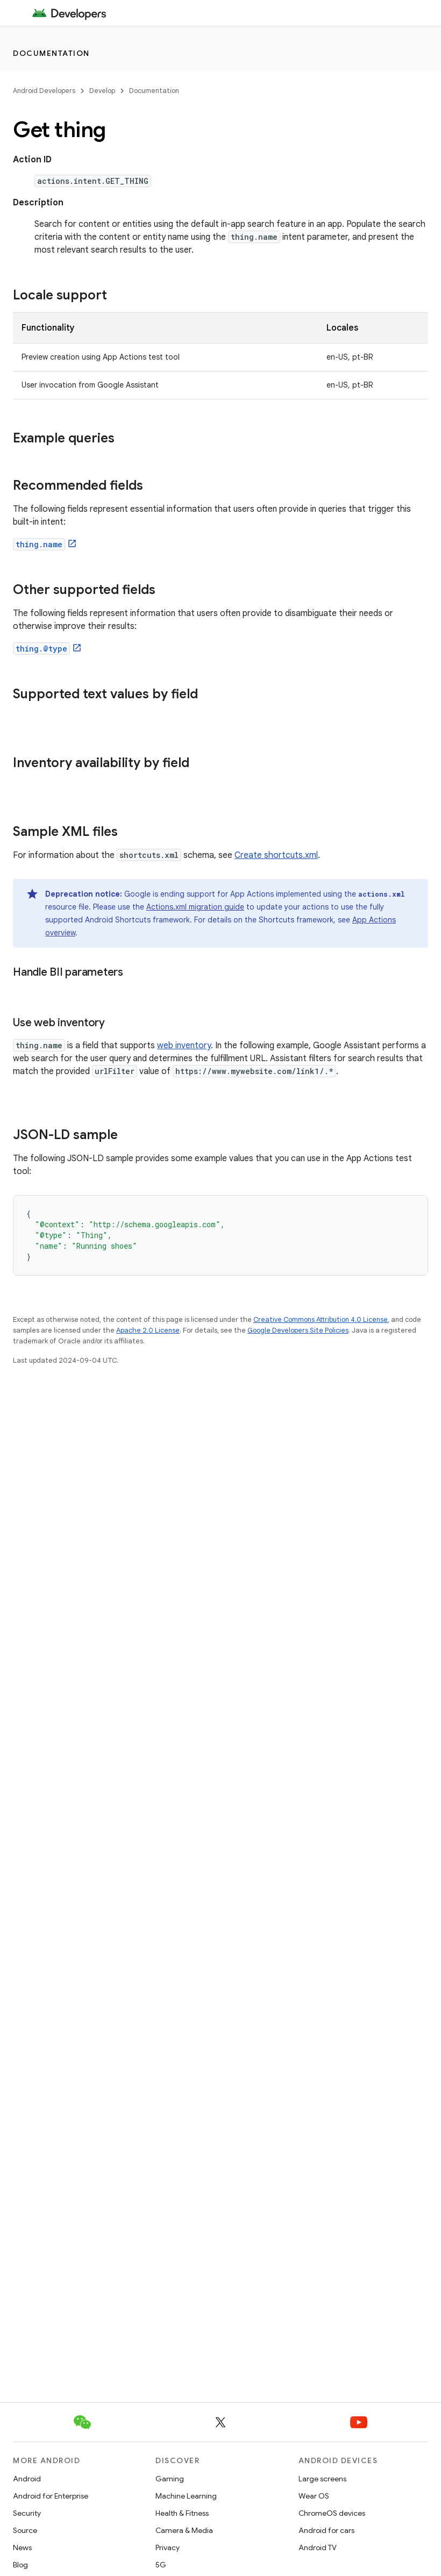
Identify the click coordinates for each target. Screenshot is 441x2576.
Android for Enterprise (50, 2496)
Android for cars (326, 2530)
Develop (102, 90)
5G (160, 2565)
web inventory (184, 1045)
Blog (20, 2565)
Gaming (169, 2479)
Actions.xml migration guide (195, 907)
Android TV (317, 2547)
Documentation (51, 53)
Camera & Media (184, 2530)
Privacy (167, 2547)
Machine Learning (186, 2496)
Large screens (322, 2479)
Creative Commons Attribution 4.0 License (320, 1319)
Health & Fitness (182, 2513)
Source (25, 2530)
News (22, 2547)
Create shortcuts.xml (276, 855)
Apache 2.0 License (148, 1330)
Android (27, 2479)
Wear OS (313, 2496)
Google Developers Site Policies (297, 1330)
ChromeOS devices (331, 2513)
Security (27, 2513)
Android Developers (44, 90)
